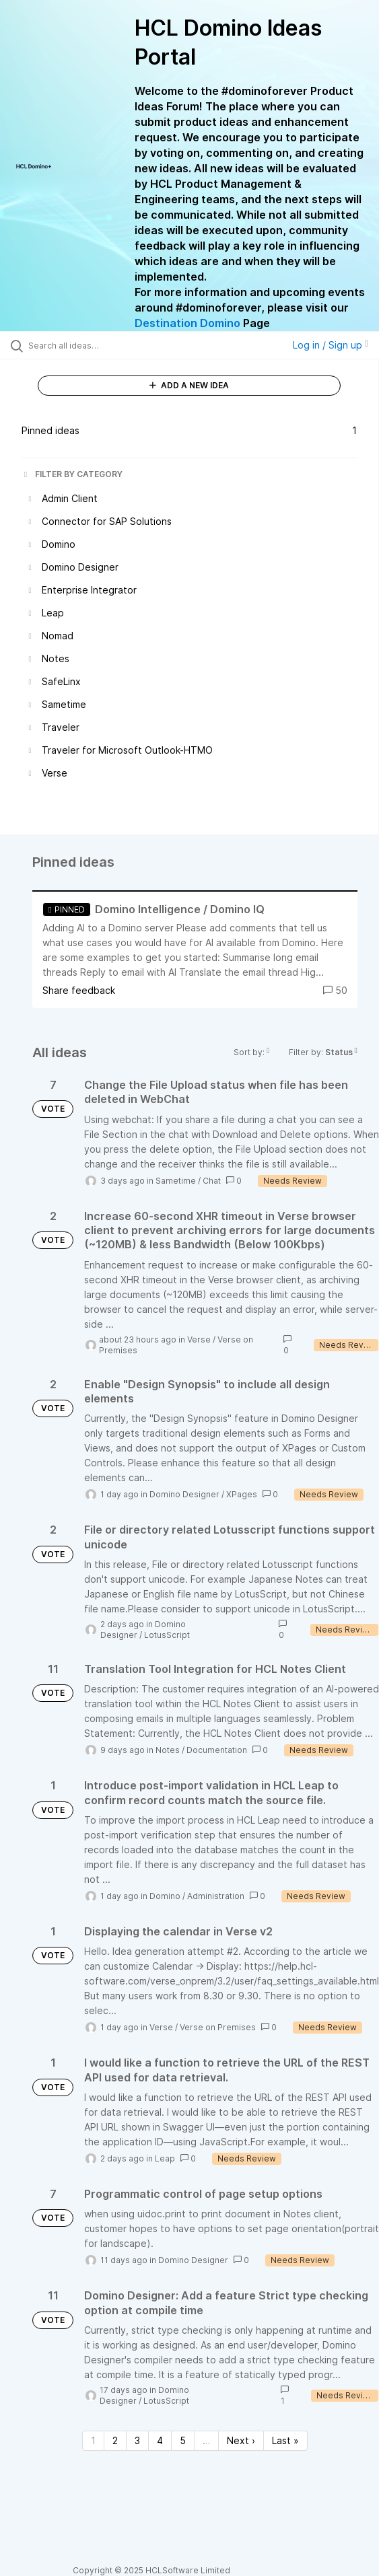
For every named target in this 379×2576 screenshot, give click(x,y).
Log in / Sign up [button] (330, 345)
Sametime (176, 1181)
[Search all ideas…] (104, 345)
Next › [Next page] (241, 2440)
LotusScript (167, 1635)
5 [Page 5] (183, 2440)
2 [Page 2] (115, 2440)
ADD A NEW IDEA (189, 385)
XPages (241, 1494)
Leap (165, 2158)
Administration (215, 1896)
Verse (199, 1339)
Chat (212, 1181)
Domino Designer (184, 1494)
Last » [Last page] (285, 2440)
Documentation (216, 1750)
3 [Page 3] (137, 2440)
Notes (168, 1750)
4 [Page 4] (160, 2440)
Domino (164, 1896)
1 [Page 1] (93, 2440)
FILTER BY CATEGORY (72, 474)
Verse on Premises (218, 2027)
